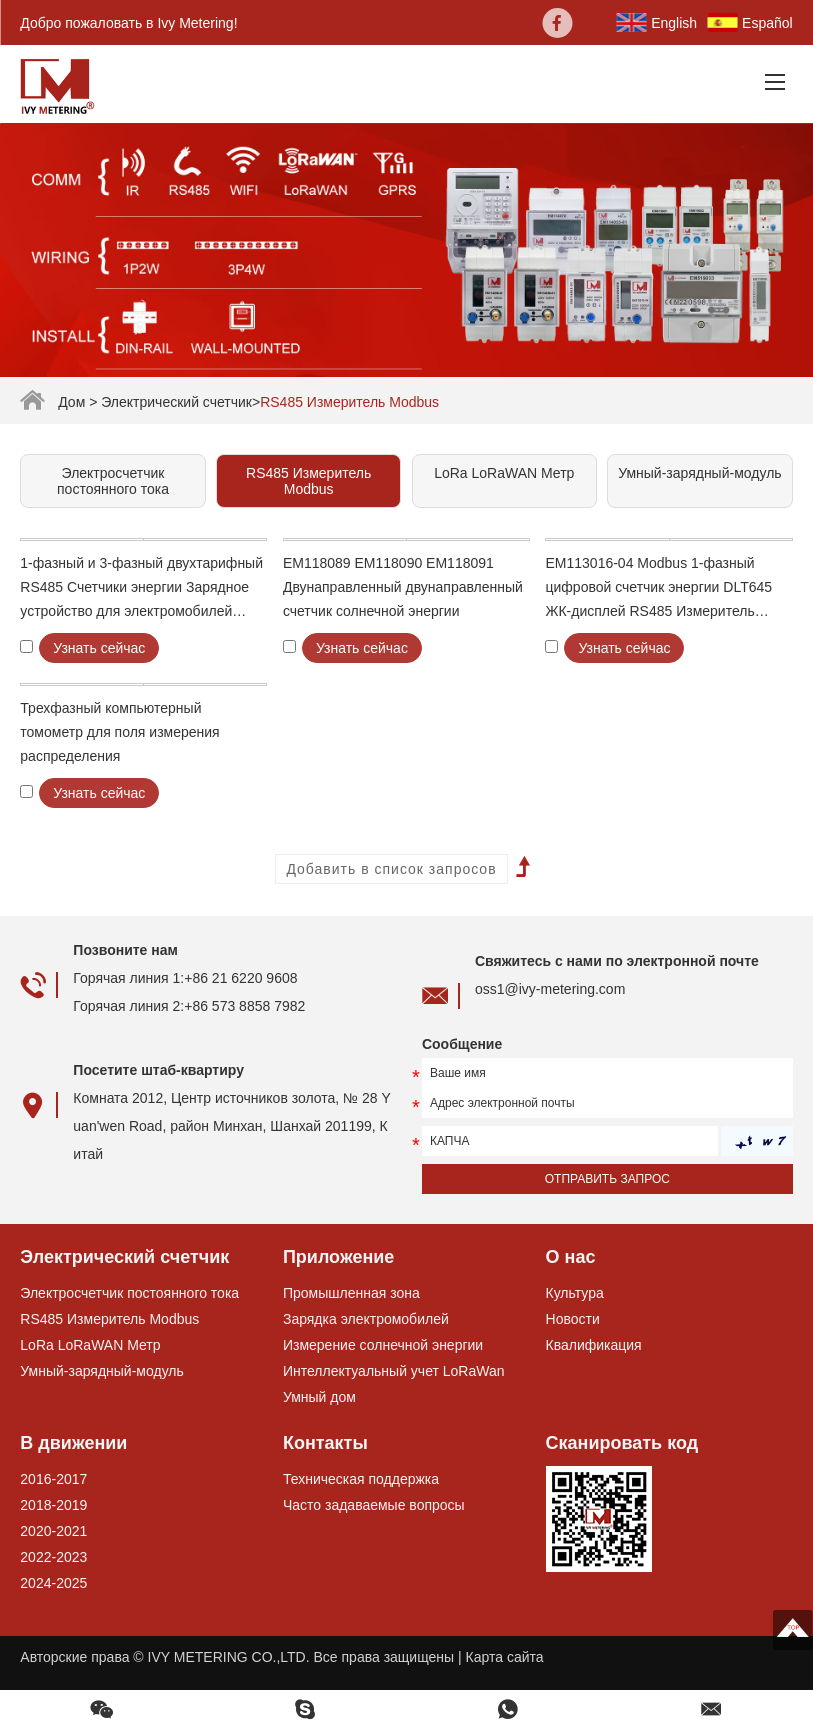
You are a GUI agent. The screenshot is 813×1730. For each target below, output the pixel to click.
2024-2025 (53, 1583)
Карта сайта (505, 1657)
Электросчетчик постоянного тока (113, 481)
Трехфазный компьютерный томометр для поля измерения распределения (119, 732)
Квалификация (594, 1345)
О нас (571, 1257)
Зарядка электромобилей (366, 1319)
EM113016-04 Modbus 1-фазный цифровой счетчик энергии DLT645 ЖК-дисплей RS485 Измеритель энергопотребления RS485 (658, 589)
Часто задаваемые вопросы (374, 1505)
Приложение (338, 1257)
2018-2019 (53, 1505)
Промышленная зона (351, 1293)
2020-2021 (53, 1531)
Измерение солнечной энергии (383, 1345)
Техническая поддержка (361, 1479)
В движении (73, 1443)
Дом (71, 402)
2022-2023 (53, 1557)
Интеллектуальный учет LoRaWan (394, 1371)
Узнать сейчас (99, 648)
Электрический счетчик (176, 402)
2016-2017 (53, 1479)
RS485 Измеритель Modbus (349, 402)
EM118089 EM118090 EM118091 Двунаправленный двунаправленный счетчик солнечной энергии (403, 587)
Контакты (325, 1443)
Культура (575, 1293)
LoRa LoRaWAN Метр (504, 473)
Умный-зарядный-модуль (699, 473)
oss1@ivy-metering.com (550, 989)
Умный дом (319, 1397)
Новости (573, 1319)
